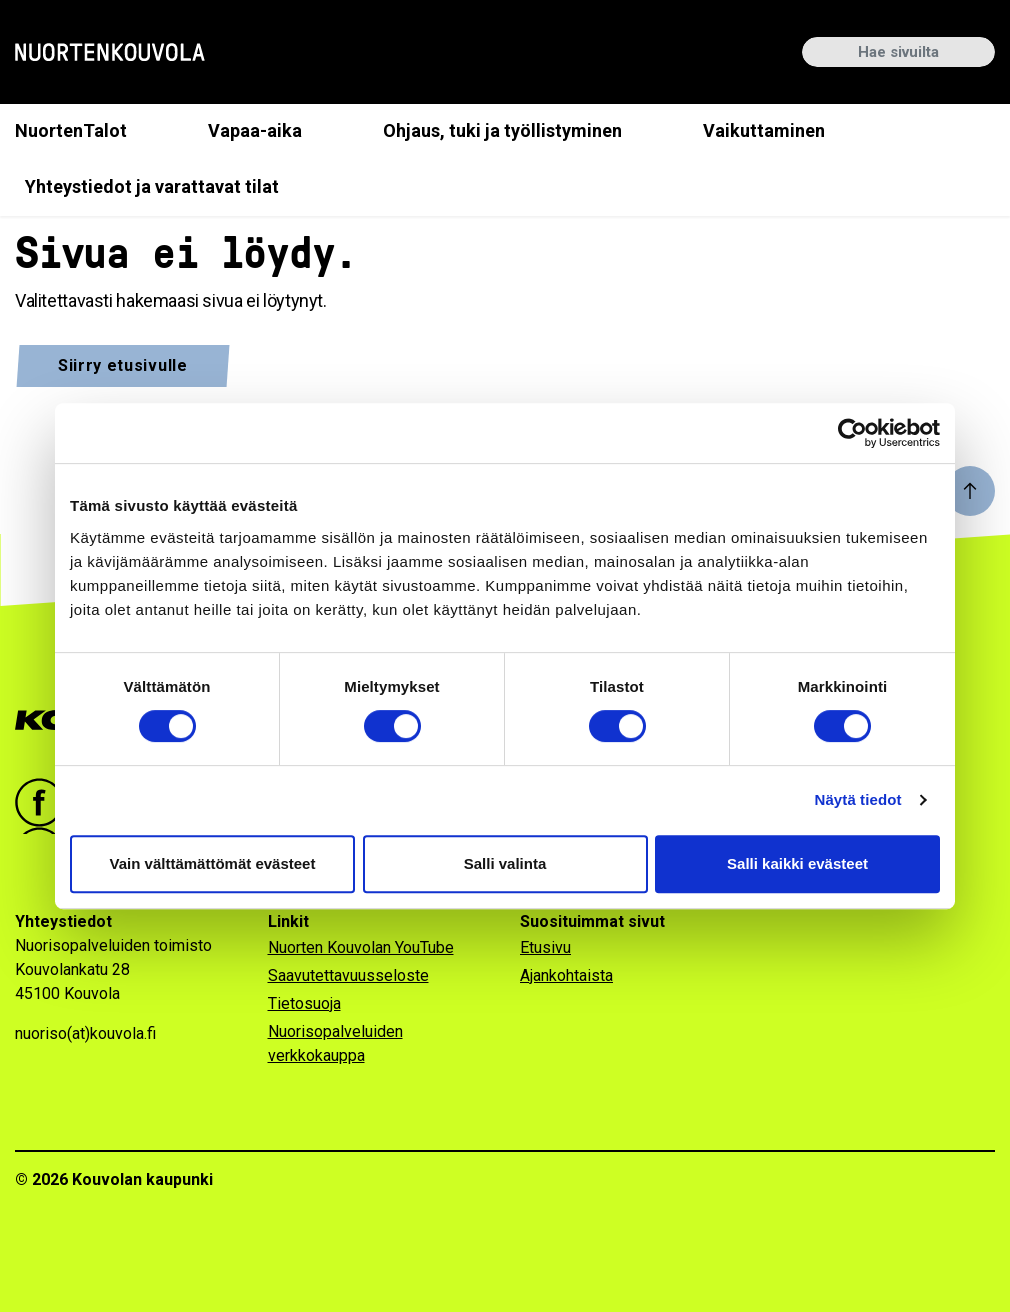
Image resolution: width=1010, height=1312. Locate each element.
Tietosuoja (304, 1003)
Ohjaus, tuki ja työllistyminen (502, 130)
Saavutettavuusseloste (348, 975)
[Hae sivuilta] (898, 52)
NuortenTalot (71, 130)
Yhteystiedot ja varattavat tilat (152, 186)
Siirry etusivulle (123, 365)
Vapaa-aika (255, 130)
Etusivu (545, 947)
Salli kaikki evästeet (797, 863)
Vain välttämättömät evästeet (213, 863)
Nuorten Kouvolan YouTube (361, 947)
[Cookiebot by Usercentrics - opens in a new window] (852, 433)
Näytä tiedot (858, 799)
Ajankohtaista (566, 975)
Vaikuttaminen (764, 130)
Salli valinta (505, 863)
